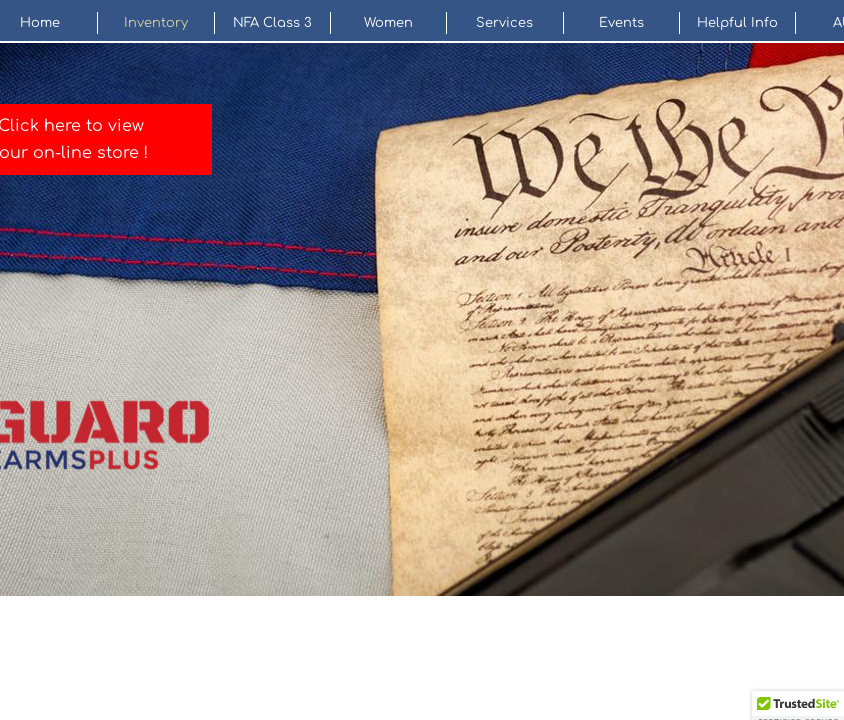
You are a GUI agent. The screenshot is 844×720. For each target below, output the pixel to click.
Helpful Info (737, 23)
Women (388, 23)
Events (621, 23)
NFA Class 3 (272, 23)
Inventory (156, 23)
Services (504, 23)
